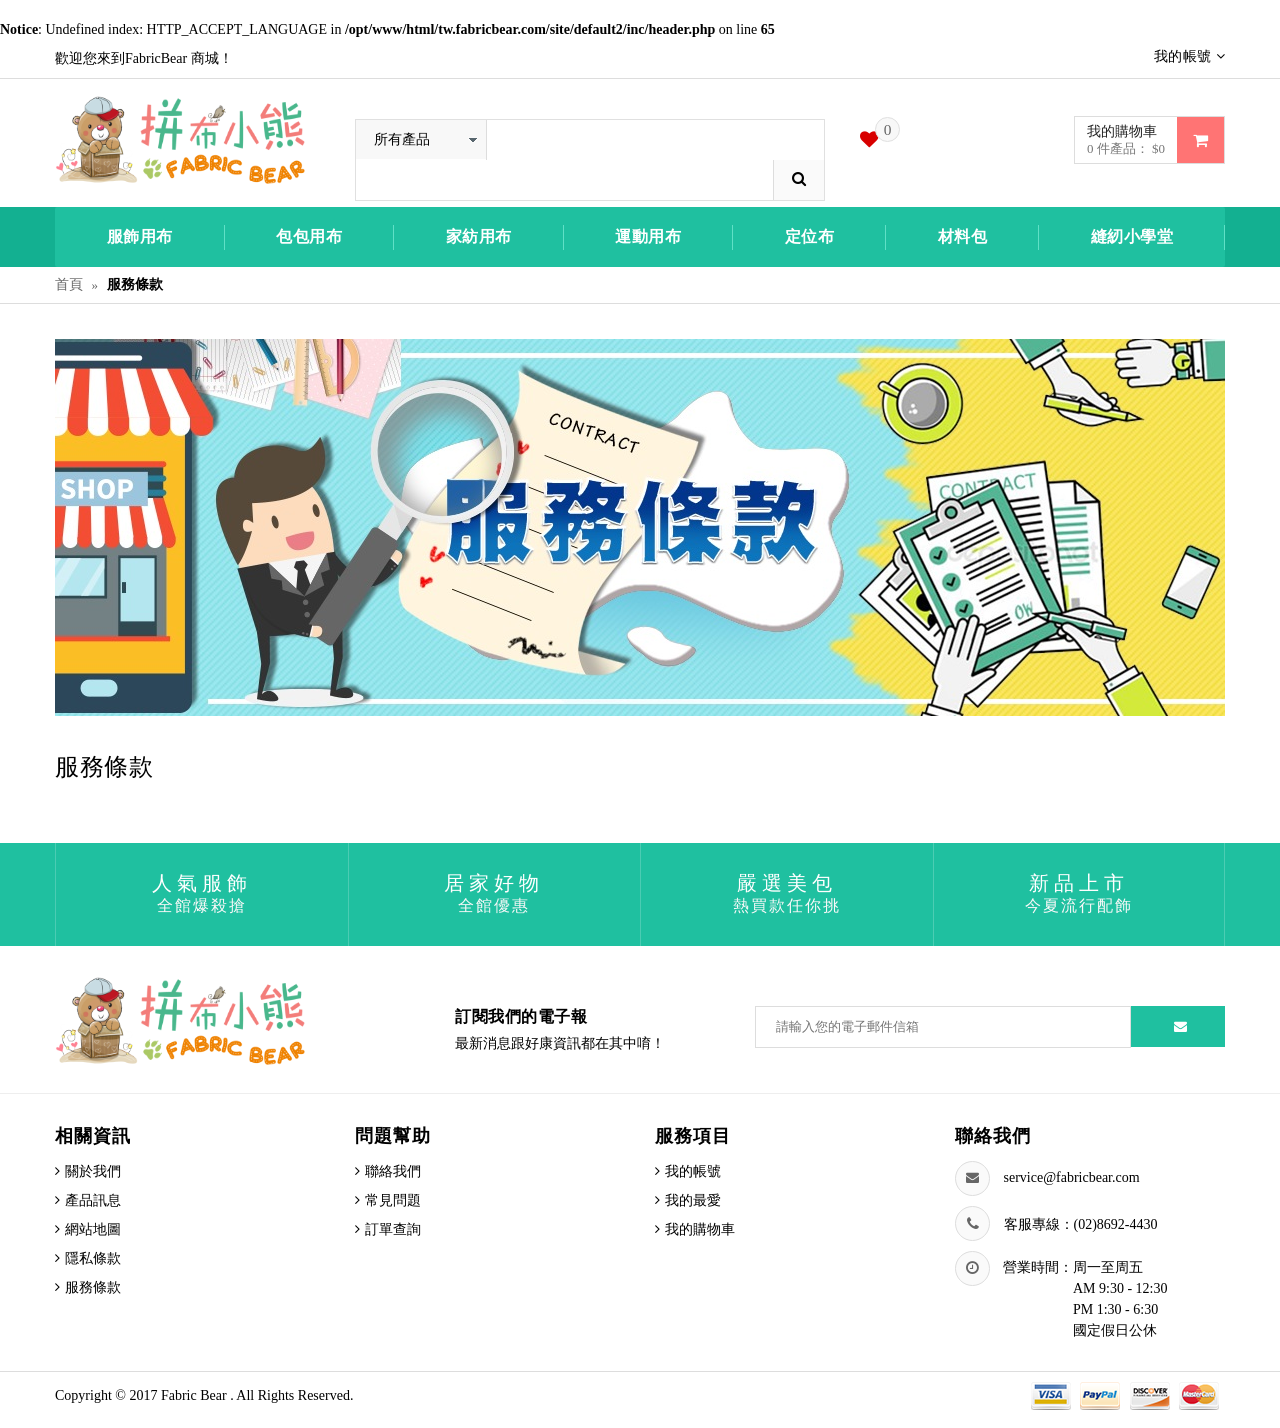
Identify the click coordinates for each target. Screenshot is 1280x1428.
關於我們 (93, 1171)
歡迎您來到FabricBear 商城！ (144, 58)
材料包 (963, 236)
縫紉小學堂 (1132, 236)
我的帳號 (693, 1171)
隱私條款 (93, 1258)
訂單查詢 (393, 1229)
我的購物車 (700, 1229)
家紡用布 (479, 236)
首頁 (69, 284)
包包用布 (309, 236)
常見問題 (393, 1200)
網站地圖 (93, 1229)
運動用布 (648, 236)
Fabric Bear (195, 1395)
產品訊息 (93, 1200)
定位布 (810, 236)
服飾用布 (140, 236)
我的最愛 (693, 1200)
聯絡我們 (393, 1171)
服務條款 (93, 1287)
